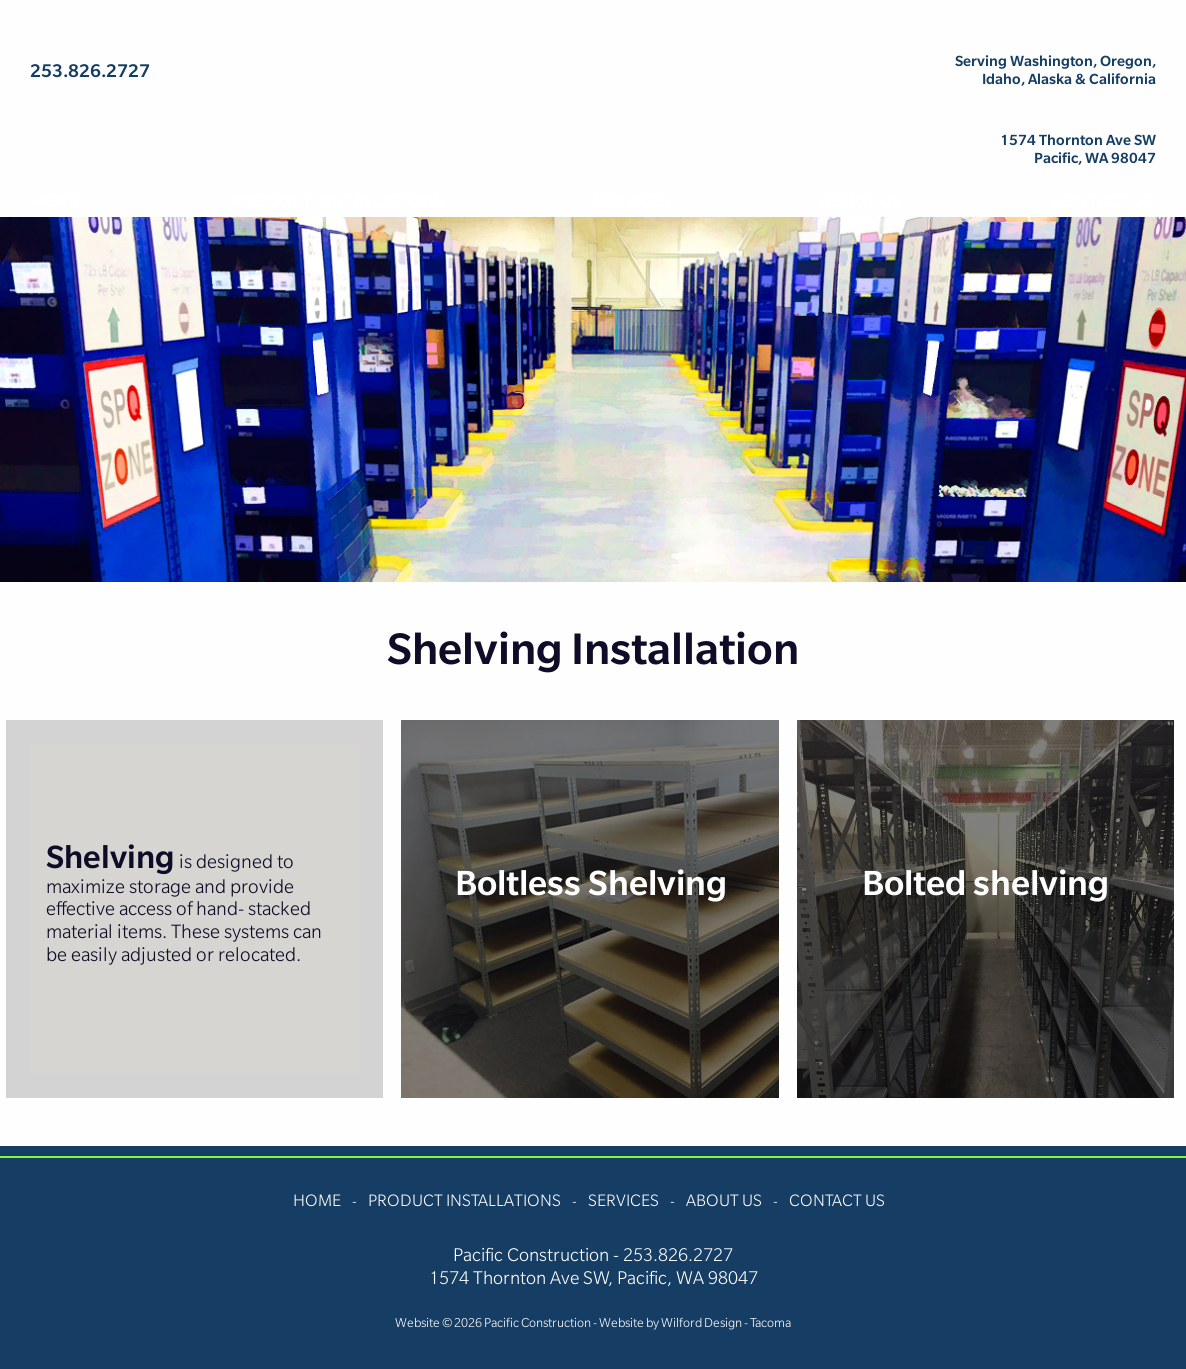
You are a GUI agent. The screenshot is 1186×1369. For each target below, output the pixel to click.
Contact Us (1102, 200)
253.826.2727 (90, 70)
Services (632, 200)
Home (57, 200)
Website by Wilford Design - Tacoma (695, 1322)
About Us (861, 200)
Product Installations (338, 200)
